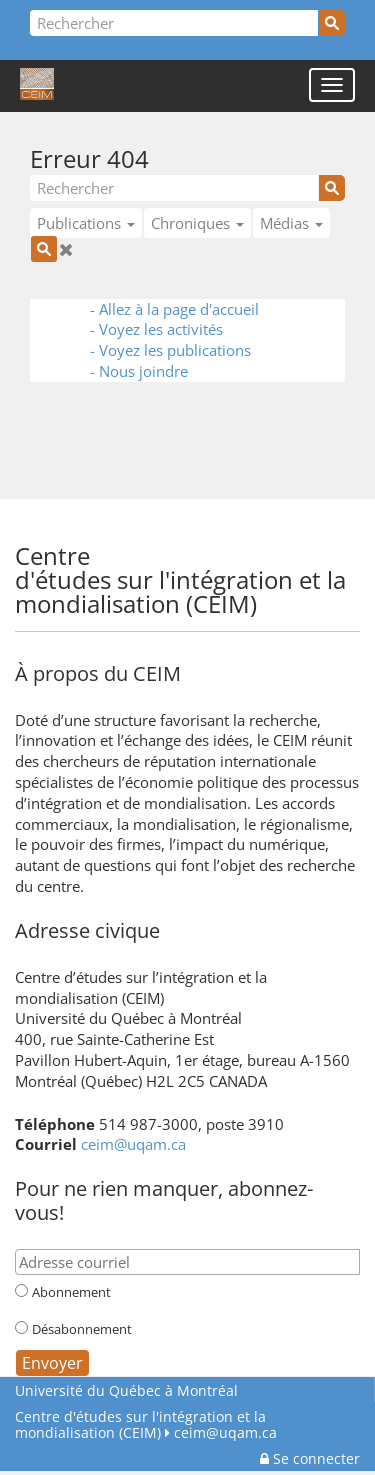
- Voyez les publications (170, 350)
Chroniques (197, 223)
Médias (291, 223)
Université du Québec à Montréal (126, 1390)
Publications (86, 223)
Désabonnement (82, 1329)
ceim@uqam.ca (133, 1144)
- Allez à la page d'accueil (174, 309)
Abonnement (71, 1292)
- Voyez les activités (156, 329)
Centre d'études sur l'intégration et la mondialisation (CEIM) (140, 1424)
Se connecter (310, 1458)
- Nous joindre (139, 371)
